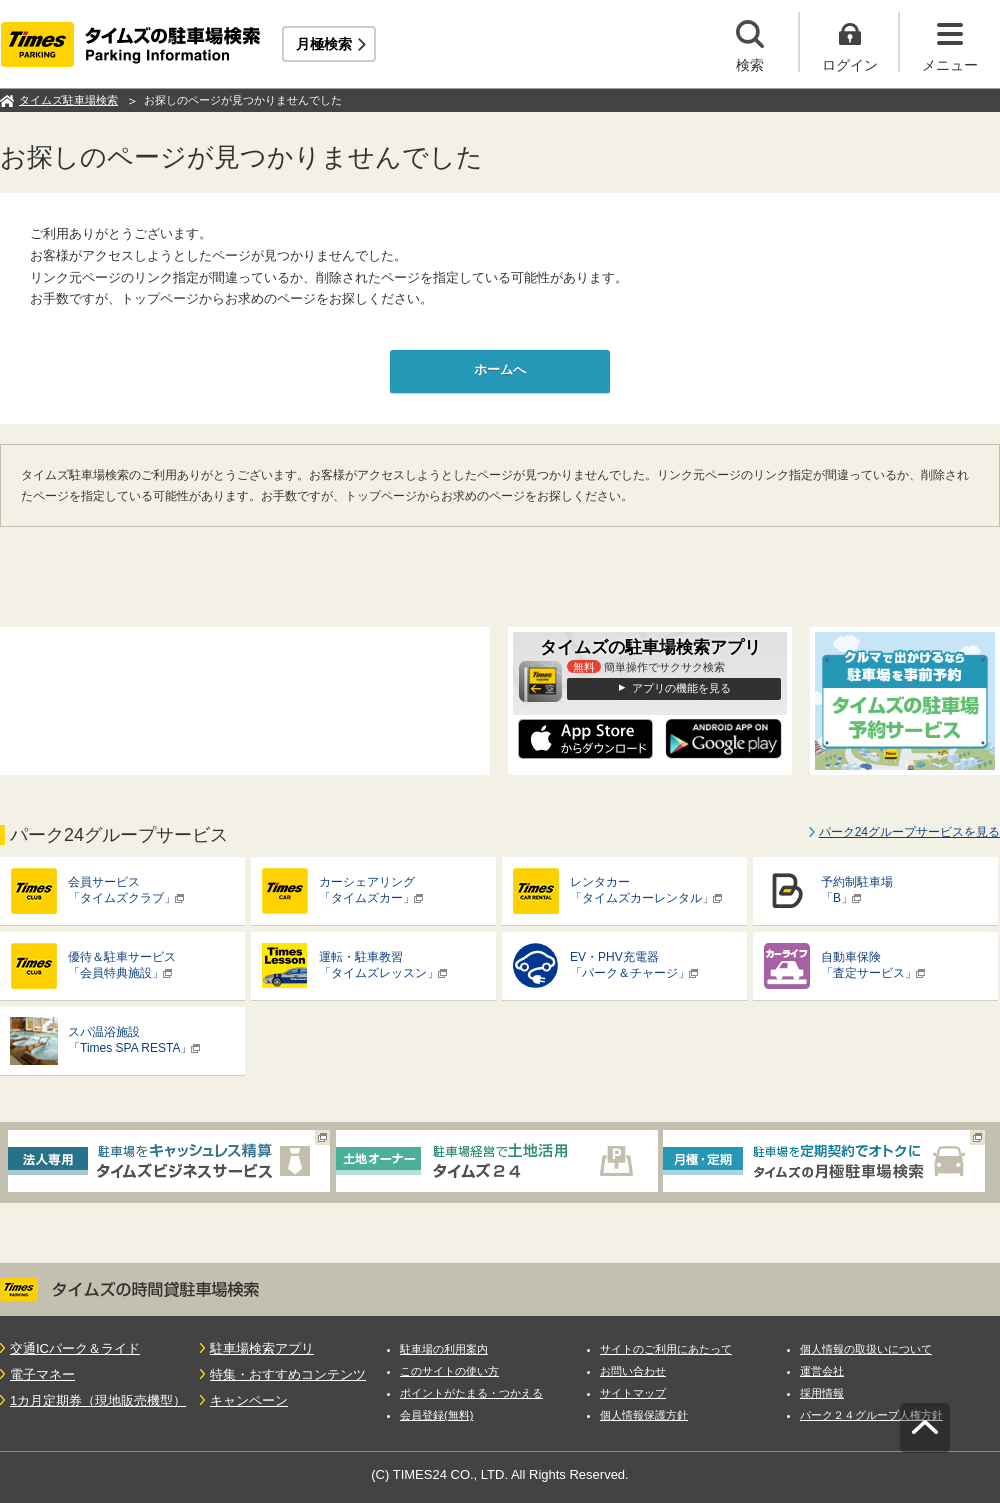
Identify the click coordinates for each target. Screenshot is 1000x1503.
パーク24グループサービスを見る (909, 832)
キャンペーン (249, 1400)
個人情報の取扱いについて (866, 1349)
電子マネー (42, 1374)
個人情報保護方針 (644, 1415)
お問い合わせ (633, 1371)
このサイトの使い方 (449, 1371)
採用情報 (822, 1393)
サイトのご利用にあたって (666, 1349)
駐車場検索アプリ (262, 1348)
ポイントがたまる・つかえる (471, 1393)
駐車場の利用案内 (444, 1349)
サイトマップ (633, 1393)
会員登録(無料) (436, 1415)
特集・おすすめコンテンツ (288, 1374)
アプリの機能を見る (681, 688)
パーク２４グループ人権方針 (871, 1415)
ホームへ (500, 369)
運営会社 (822, 1371)
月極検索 (324, 44)
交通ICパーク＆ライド (75, 1348)
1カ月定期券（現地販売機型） (98, 1400)
